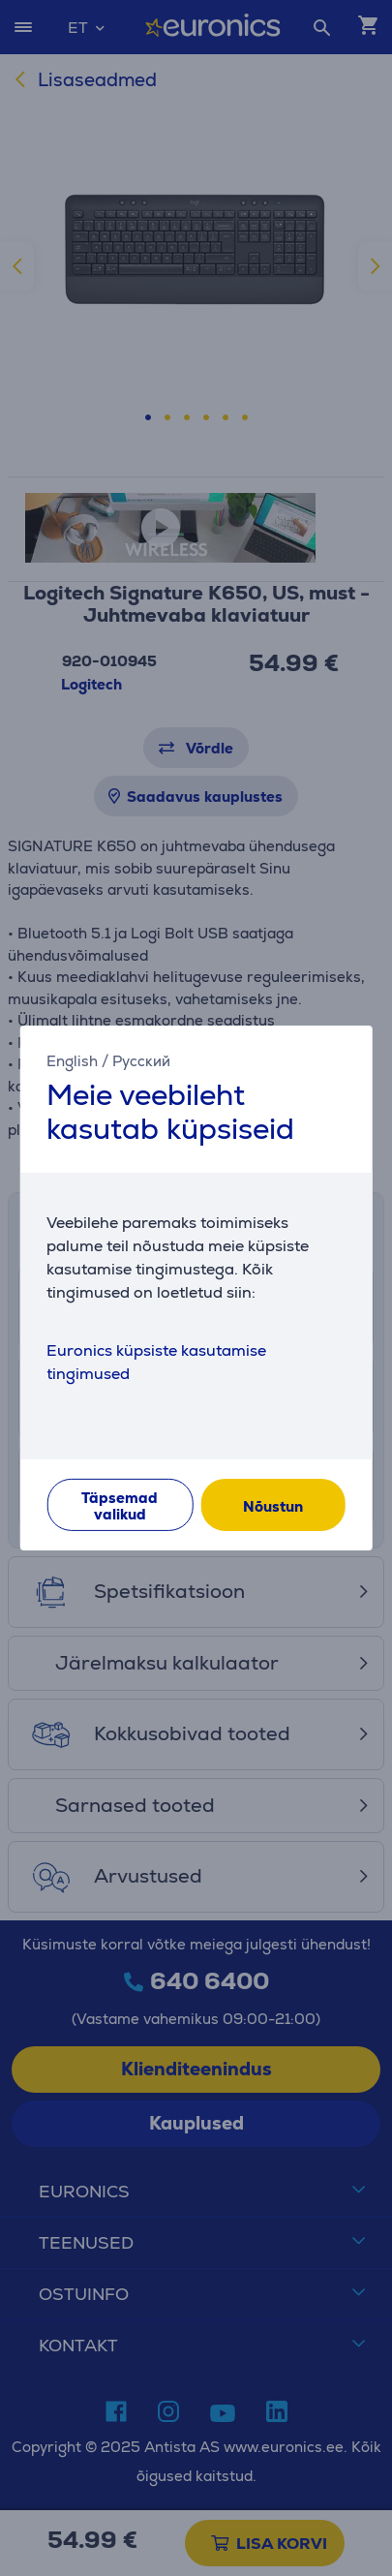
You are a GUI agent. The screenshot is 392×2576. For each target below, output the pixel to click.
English (72, 1061)
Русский (141, 1061)
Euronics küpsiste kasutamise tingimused (156, 1362)
